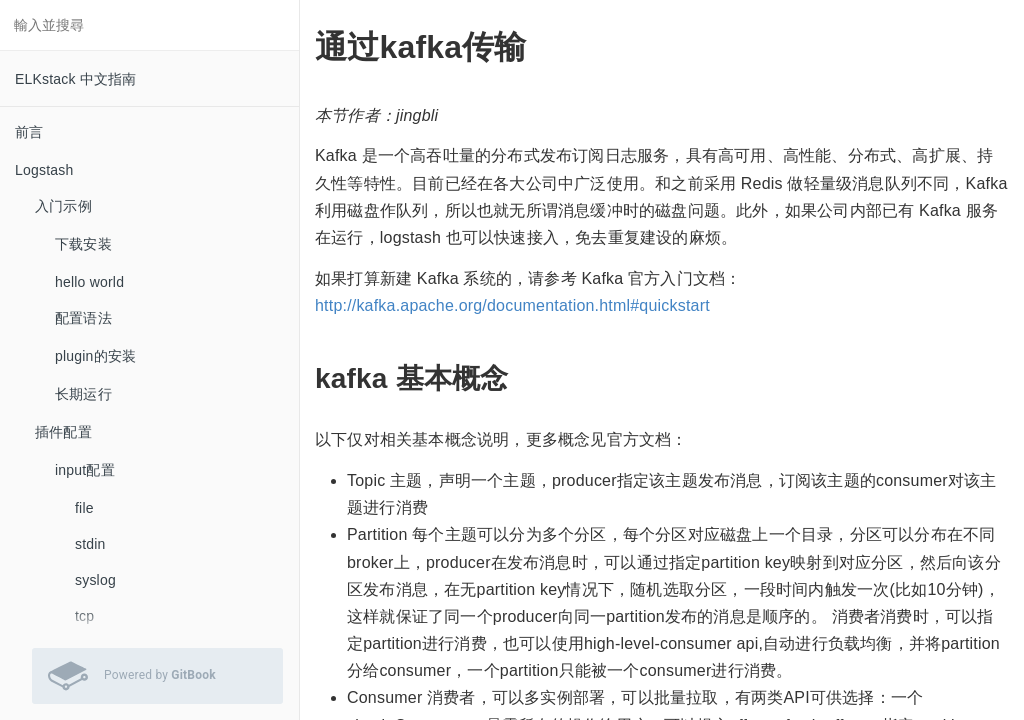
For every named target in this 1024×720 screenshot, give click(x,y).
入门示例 (63, 206)
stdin (90, 544)
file (84, 508)
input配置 (85, 470)
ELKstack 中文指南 (76, 79)
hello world (89, 282)
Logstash (44, 170)
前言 (29, 132)
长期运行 (83, 394)
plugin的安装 (95, 356)
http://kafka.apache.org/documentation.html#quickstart (512, 305)
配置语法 (83, 318)
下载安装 (83, 244)
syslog (95, 580)
